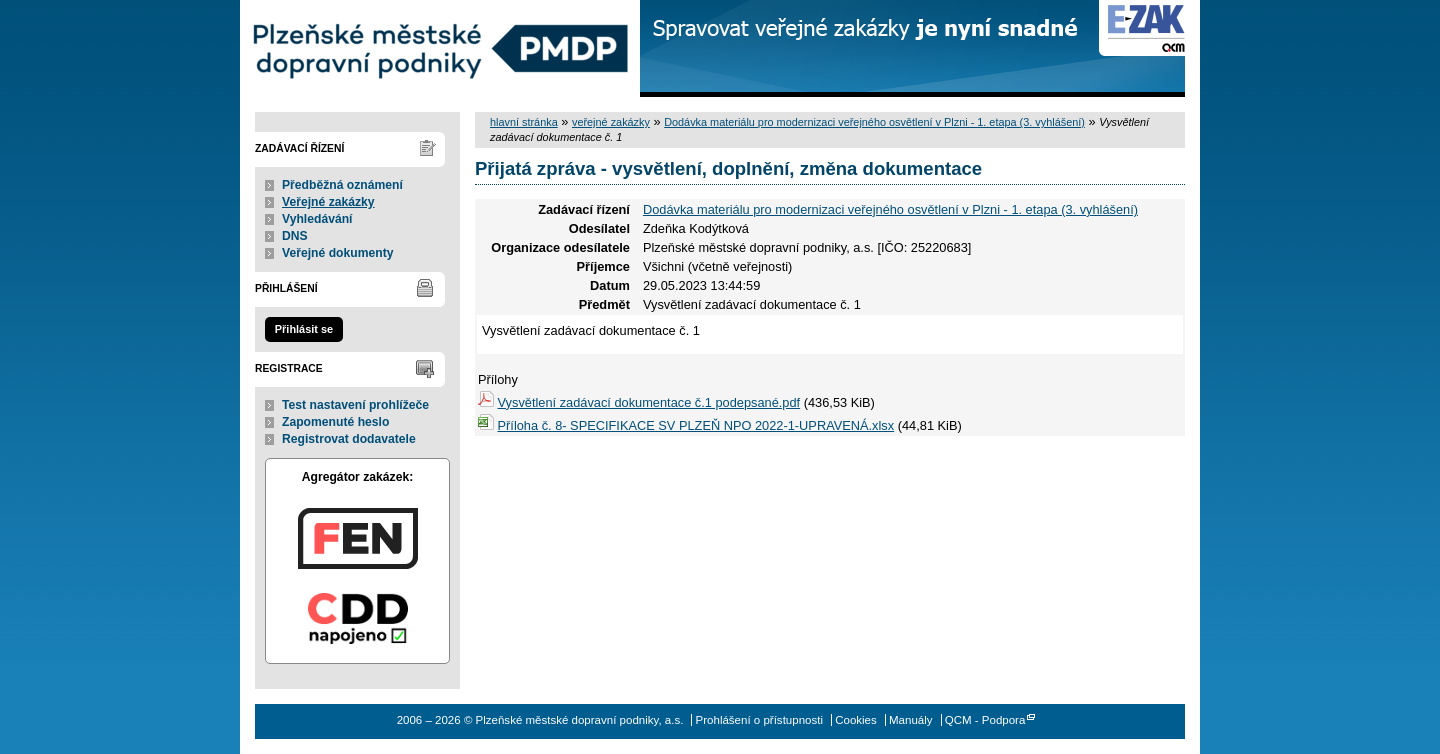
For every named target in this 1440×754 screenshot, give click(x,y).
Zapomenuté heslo (335, 422)
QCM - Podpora (985, 720)
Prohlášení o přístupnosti (759, 720)
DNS (295, 236)
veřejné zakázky (611, 122)
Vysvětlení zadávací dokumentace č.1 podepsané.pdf (649, 402)
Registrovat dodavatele (349, 439)
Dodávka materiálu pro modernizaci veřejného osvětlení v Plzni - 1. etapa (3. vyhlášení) (874, 122)
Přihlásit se (304, 329)
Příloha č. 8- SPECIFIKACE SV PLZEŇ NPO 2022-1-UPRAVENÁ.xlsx (696, 425)
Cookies (856, 720)
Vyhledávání (317, 219)
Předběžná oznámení (342, 185)
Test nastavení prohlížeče (355, 405)
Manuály (911, 720)
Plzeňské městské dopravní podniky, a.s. (440, 48)
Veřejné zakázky (328, 202)
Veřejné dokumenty (337, 253)
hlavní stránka (524, 122)
